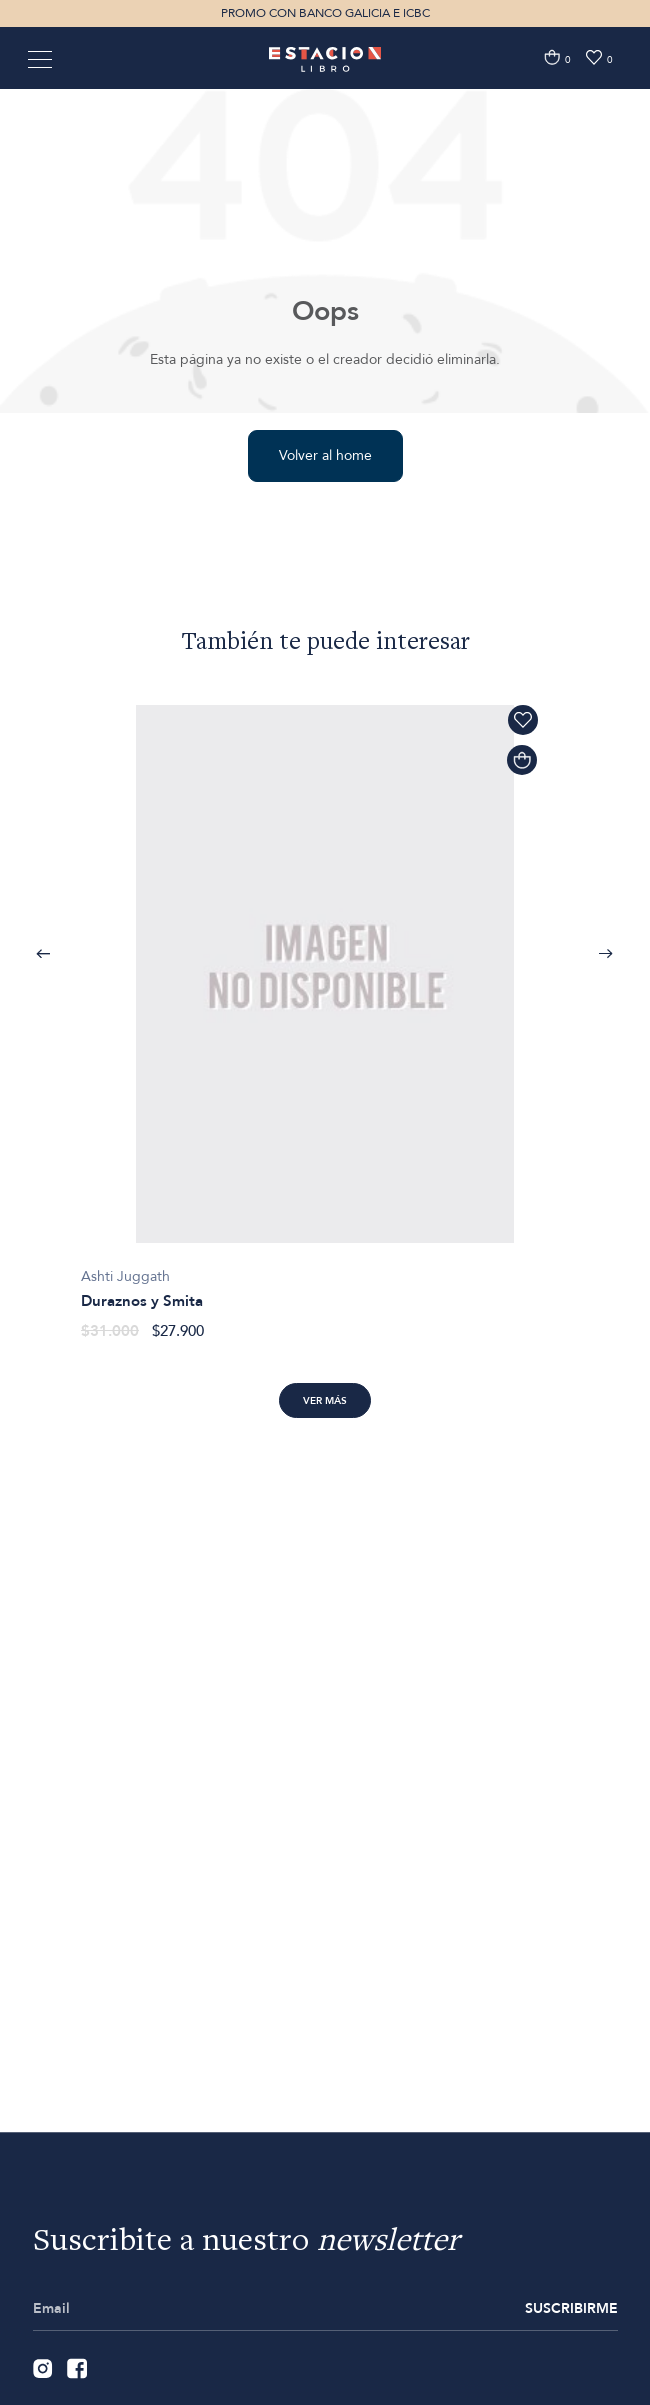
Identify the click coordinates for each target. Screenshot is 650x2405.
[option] (324, 1011)
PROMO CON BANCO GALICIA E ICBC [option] (325, 13)
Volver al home (325, 455)
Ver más (325, 1401)
